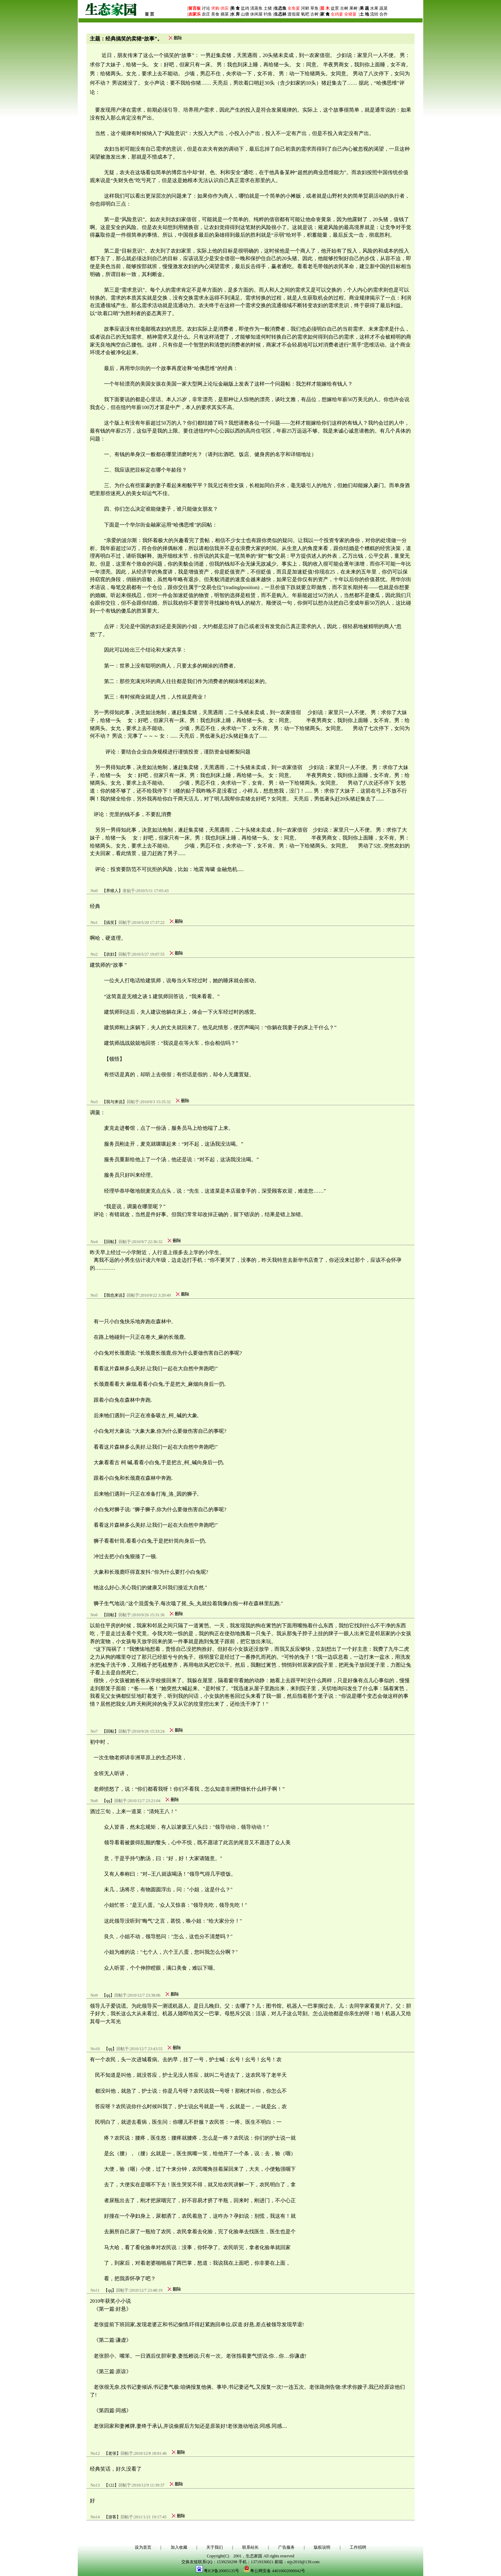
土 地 (364, 14)
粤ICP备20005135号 (221, 2570)
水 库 (235, 14)
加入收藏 (179, 2547)
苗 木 (325, 8)
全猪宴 (350, 14)
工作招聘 (358, 2547)
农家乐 (194, 14)
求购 (214, 8)
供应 (224, 8)
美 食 (235, 8)
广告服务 (286, 2547)
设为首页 (143, 2547)
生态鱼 (280, 8)
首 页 (149, 14)
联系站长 (250, 2547)
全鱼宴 (293, 8)
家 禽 (325, 14)
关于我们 (214, 2547)
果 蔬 (364, 8)
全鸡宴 (337, 14)
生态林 (280, 14)
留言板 (194, 8)
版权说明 (322, 2547)
